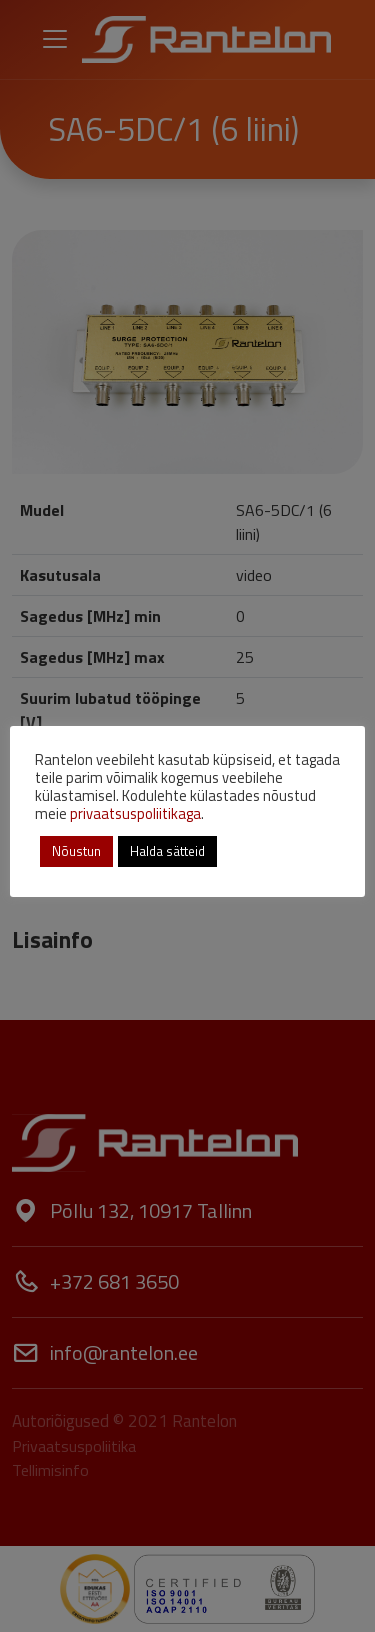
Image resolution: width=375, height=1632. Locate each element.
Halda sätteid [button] (167, 851)
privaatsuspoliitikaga (135, 813)
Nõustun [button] (76, 851)
